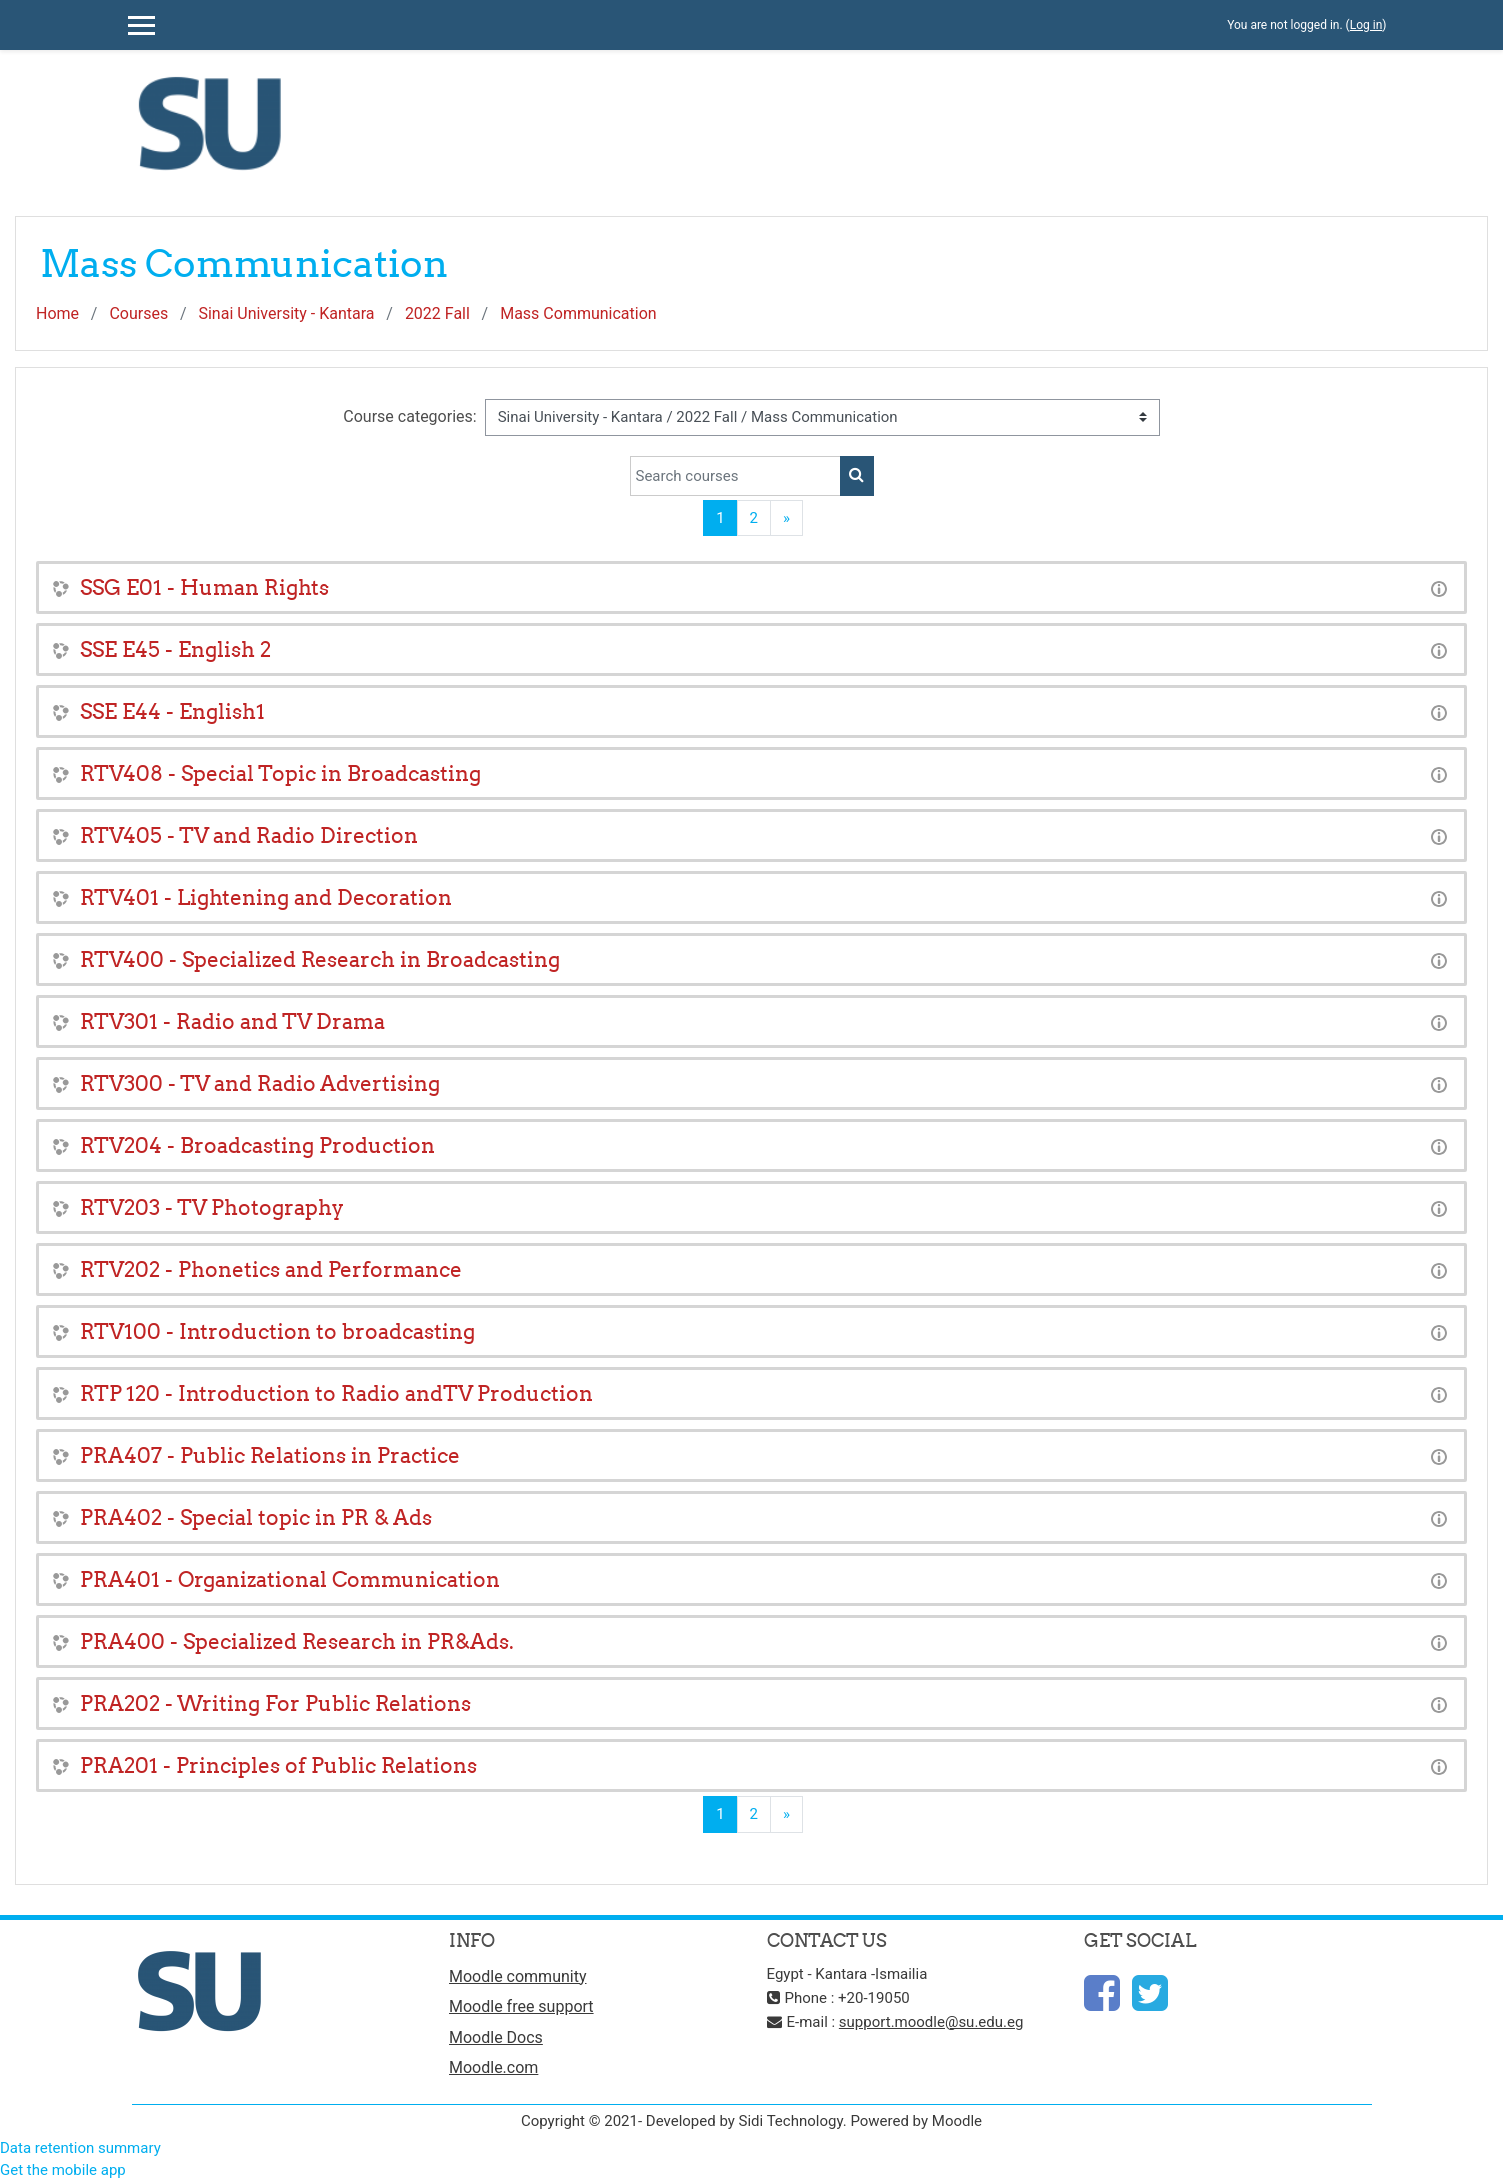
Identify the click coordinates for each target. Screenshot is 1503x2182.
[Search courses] (735, 476)
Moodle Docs (496, 2037)
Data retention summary (80, 2148)
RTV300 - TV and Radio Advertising (260, 1083)
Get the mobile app (63, 2170)
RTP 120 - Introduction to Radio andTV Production (336, 1393)
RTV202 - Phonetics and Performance (271, 1269)
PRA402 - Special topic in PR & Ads (256, 1517)
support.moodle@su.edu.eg (931, 2022)
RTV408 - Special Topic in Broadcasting (280, 773)
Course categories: (409, 416)
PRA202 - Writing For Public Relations (275, 1703)
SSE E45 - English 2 (175, 649)
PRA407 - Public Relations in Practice (270, 1455)
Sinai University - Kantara (286, 313)
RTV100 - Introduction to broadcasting (277, 1331)
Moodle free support (521, 2006)
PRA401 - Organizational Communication (290, 1579)
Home (57, 313)
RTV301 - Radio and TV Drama (232, 1021)
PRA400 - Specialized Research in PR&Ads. (297, 1641)
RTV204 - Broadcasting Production (257, 1145)
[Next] (786, 518)
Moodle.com (493, 2067)
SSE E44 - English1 (172, 711)
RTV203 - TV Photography (212, 1207)
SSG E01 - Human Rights (204, 587)
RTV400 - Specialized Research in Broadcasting (320, 959)
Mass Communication (578, 313)
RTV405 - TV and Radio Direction (249, 835)
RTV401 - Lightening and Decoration (266, 897)
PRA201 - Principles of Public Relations (278, 1765)
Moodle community (518, 1976)
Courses (138, 313)
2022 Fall (437, 313)
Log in (1366, 25)
